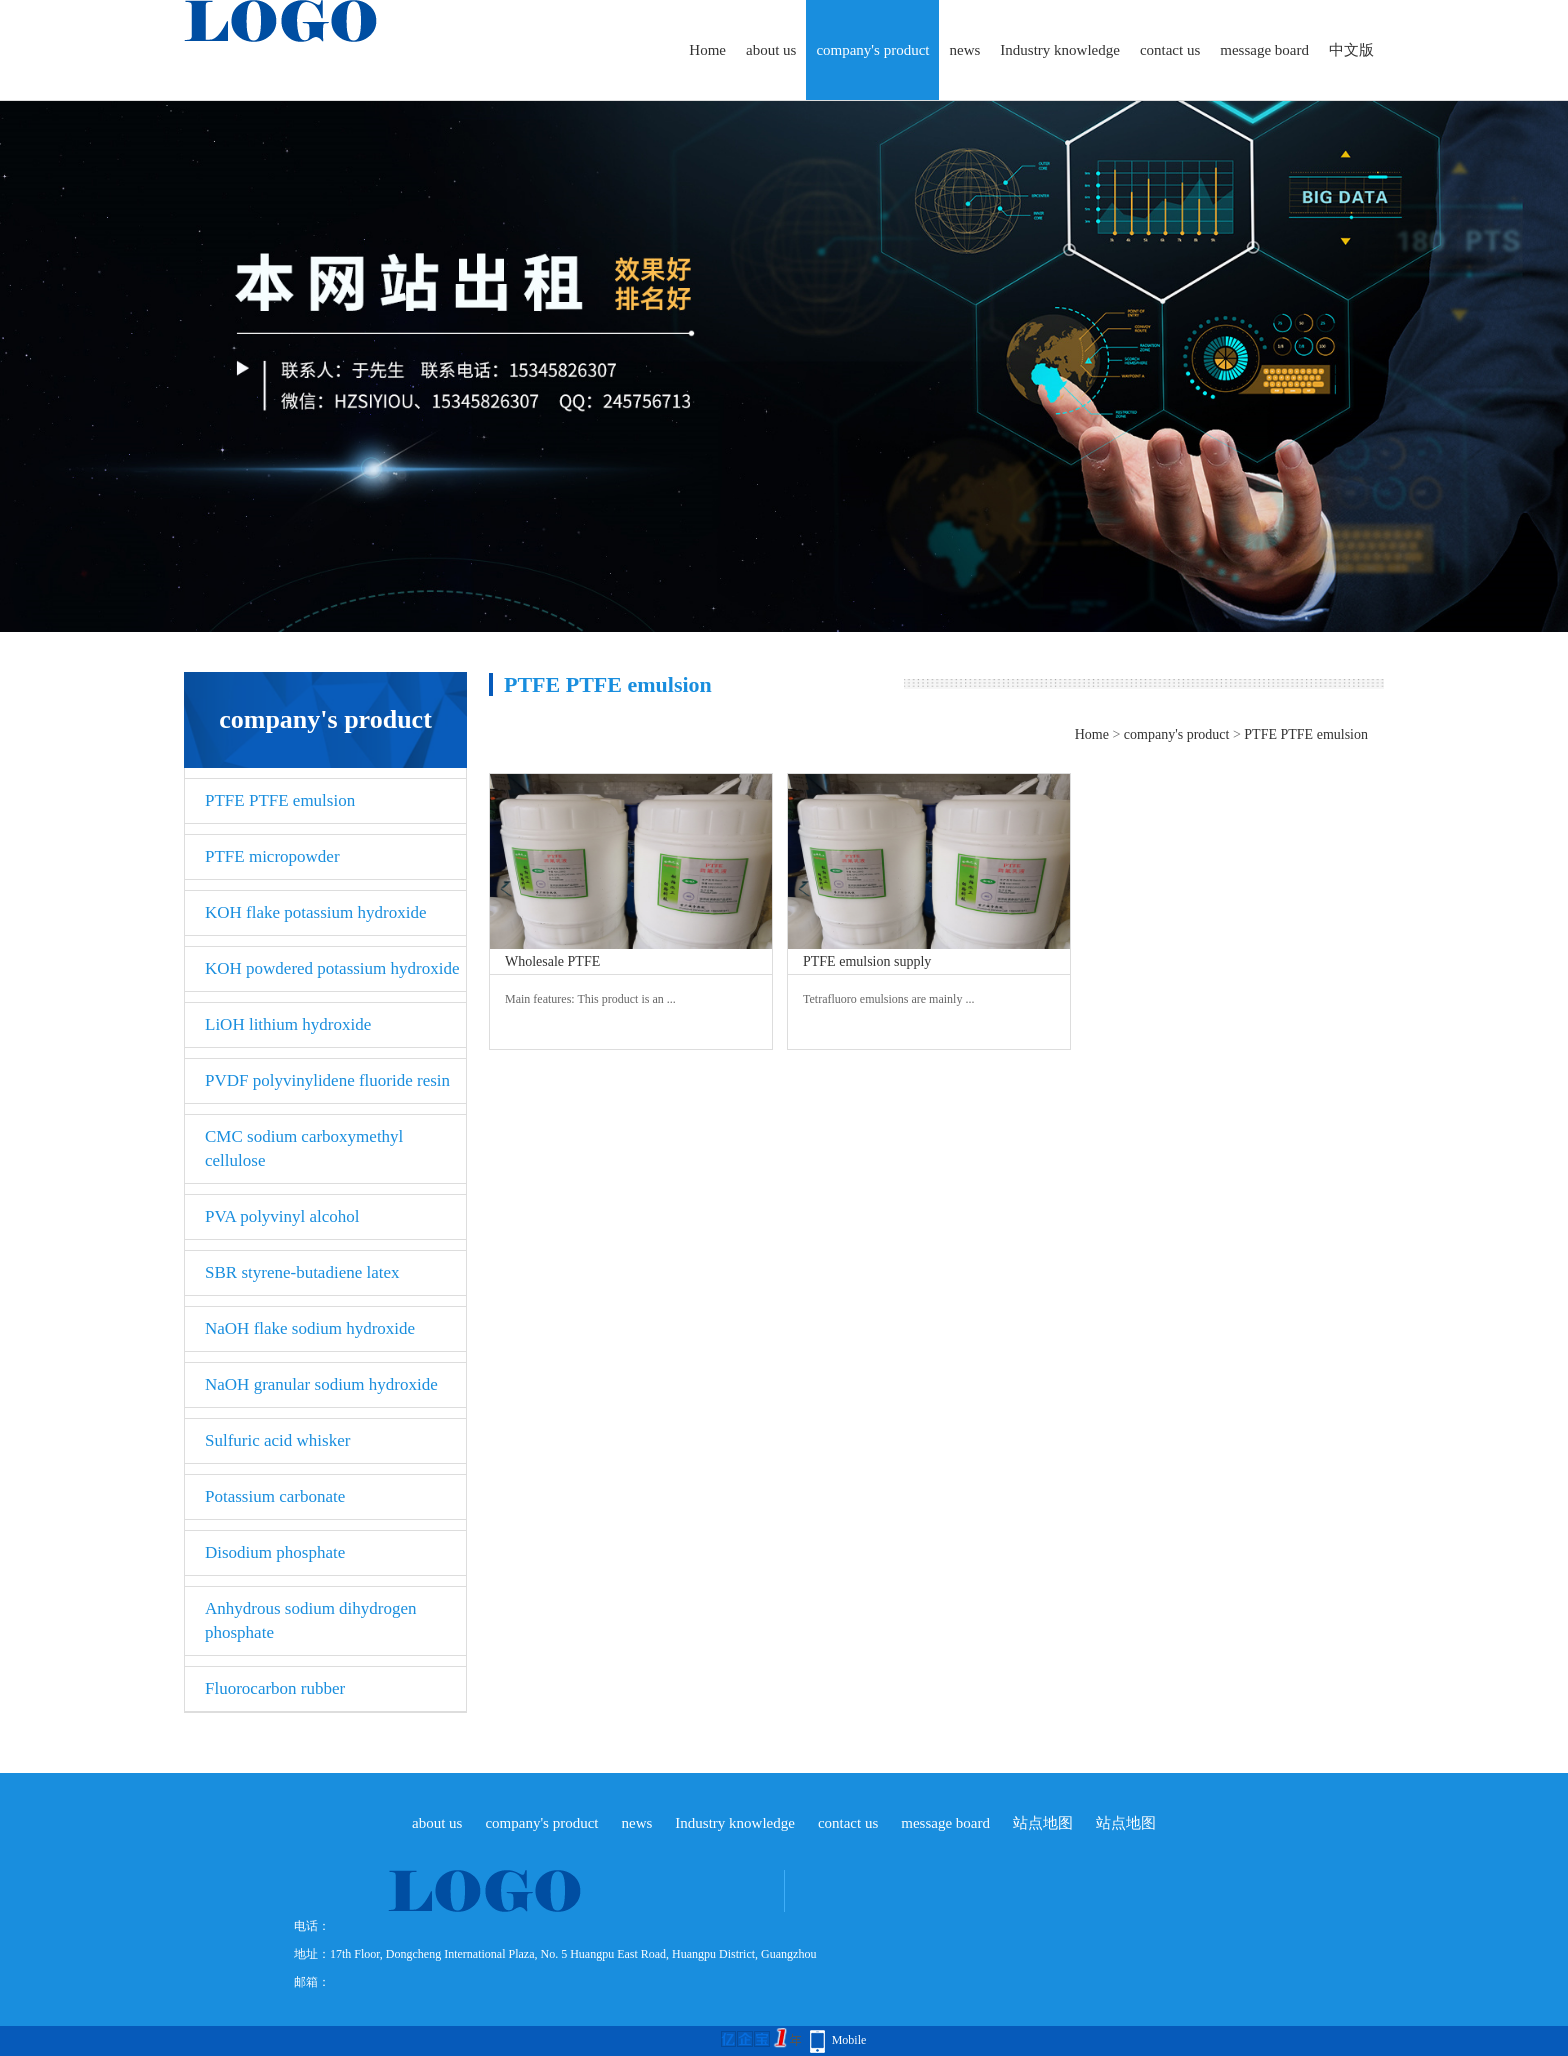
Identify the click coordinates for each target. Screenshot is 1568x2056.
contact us (1170, 50)
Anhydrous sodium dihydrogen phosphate (311, 1620)
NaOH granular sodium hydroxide (321, 1384)
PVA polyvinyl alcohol (282, 1216)
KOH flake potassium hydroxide (315, 912)
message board (1264, 50)
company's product (872, 50)
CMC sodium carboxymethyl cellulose (304, 1148)
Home (707, 50)
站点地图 (1043, 1823)
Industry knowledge (1060, 50)
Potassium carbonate (275, 1496)
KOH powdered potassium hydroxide (332, 968)
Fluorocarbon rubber (275, 1688)
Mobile (849, 2040)
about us (771, 50)
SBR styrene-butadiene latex (302, 1272)
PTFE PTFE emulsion (280, 800)
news (964, 50)
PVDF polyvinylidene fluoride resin (327, 1080)
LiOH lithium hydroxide (288, 1024)
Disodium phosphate (275, 1552)
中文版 (1351, 50)
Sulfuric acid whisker (277, 1440)
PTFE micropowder (272, 856)
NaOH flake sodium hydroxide (310, 1328)
